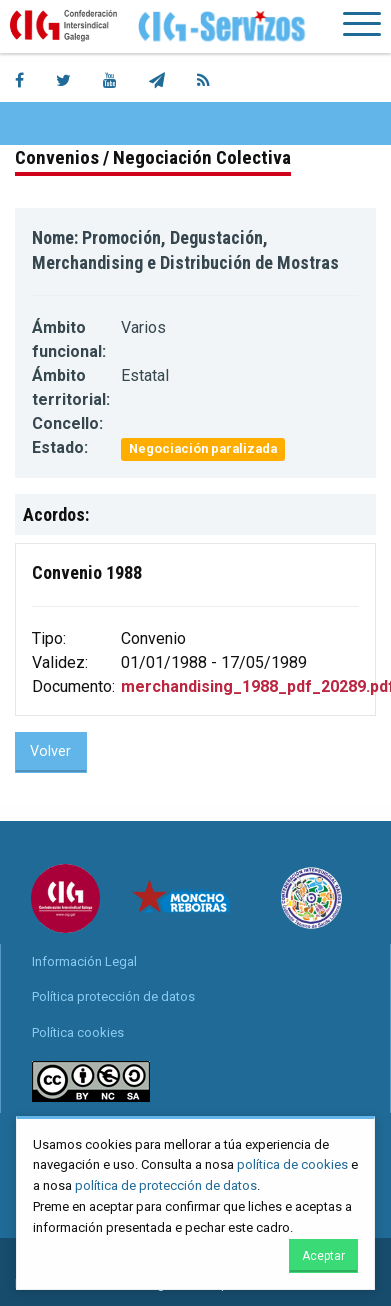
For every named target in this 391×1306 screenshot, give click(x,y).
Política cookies (78, 1032)
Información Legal (84, 961)
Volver (50, 751)
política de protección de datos (166, 1185)
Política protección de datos (113, 996)
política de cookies (292, 1164)
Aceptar (323, 1256)
